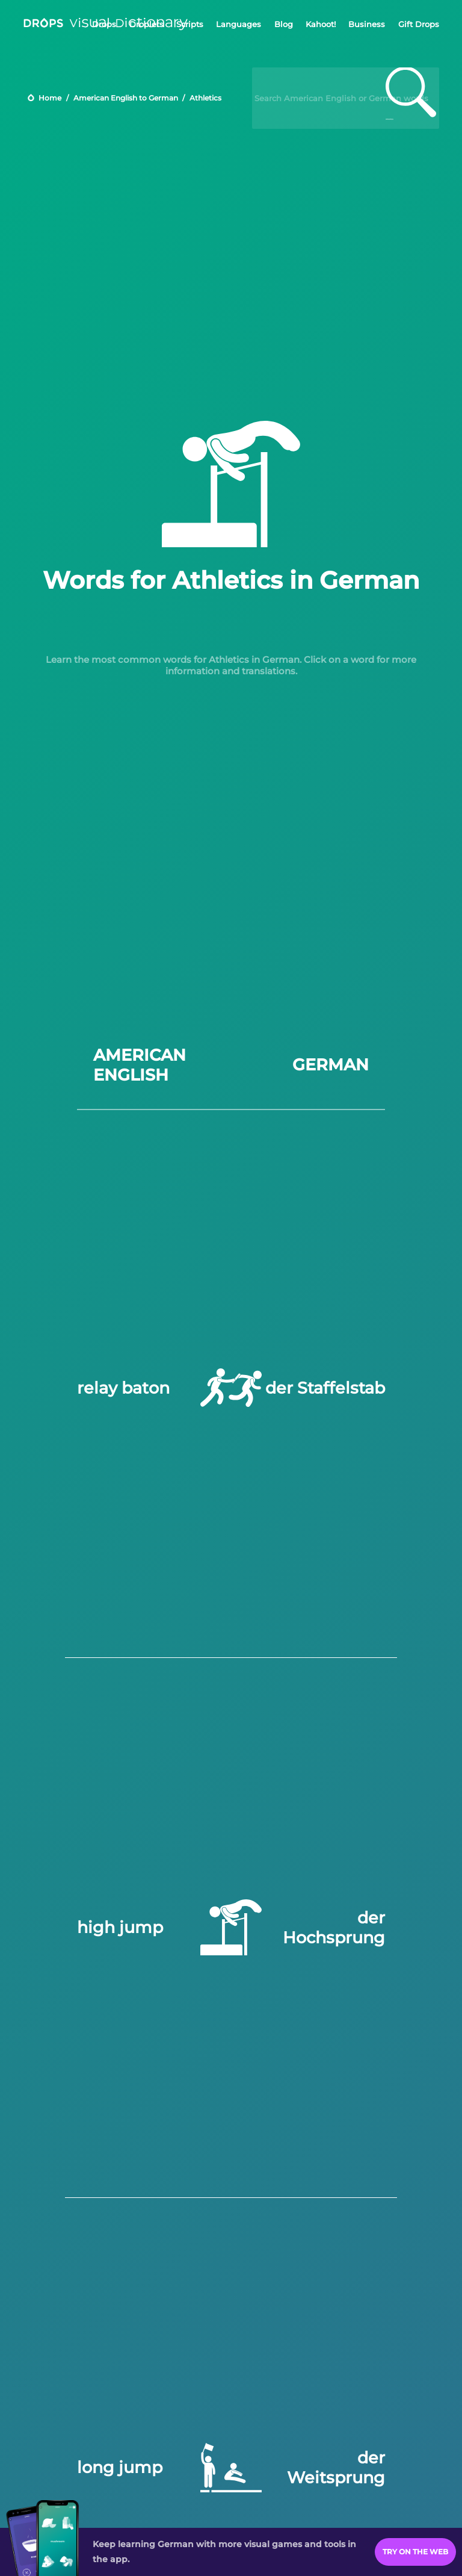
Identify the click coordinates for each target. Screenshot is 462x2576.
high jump (120, 1927)
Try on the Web (415, 2551)
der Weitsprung (336, 2468)
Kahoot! (321, 24)
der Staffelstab (325, 1388)
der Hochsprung (334, 1928)
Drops (104, 24)
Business (366, 24)
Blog (283, 24)
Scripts (189, 24)
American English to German (125, 97)
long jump (119, 2467)
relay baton (123, 1388)
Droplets (146, 24)
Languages (238, 24)
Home (49, 97)
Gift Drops (418, 24)
